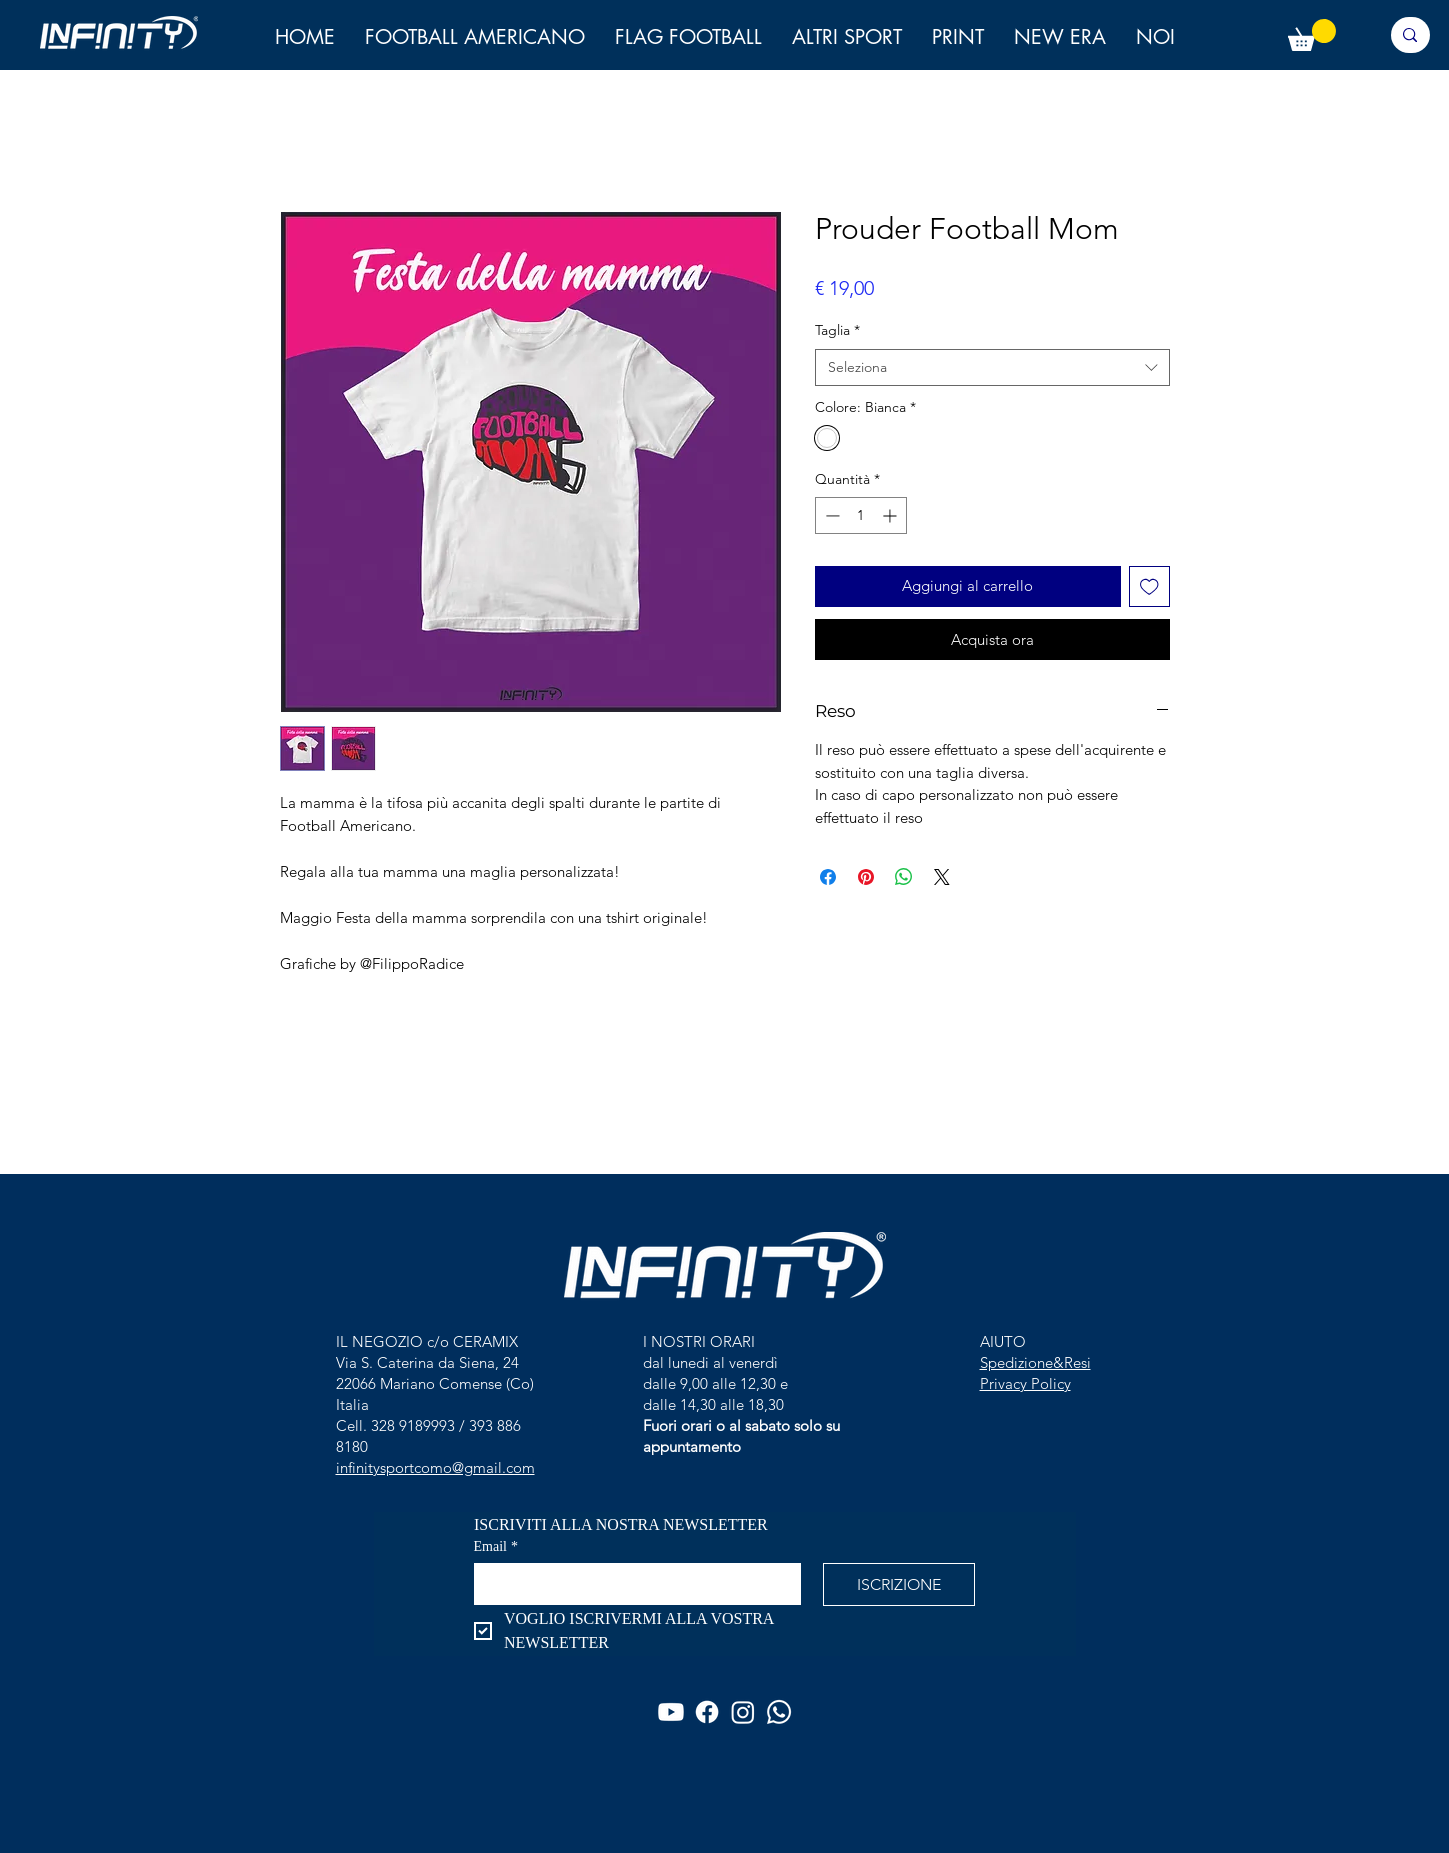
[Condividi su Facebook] (828, 877)
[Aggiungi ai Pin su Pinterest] (866, 877)
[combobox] (992, 368)
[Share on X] (942, 877)
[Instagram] (743, 1712)
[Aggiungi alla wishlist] (1149, 586)
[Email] (631, 1583)
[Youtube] (671, 1712)
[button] (1155, 37)
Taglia (837, 330)
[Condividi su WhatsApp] (904, 877)
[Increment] (891, 515)
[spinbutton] (861, 515)
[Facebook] (707, 1712)
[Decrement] (830, 515)
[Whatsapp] (779, 1712)
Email (496, 1546)
